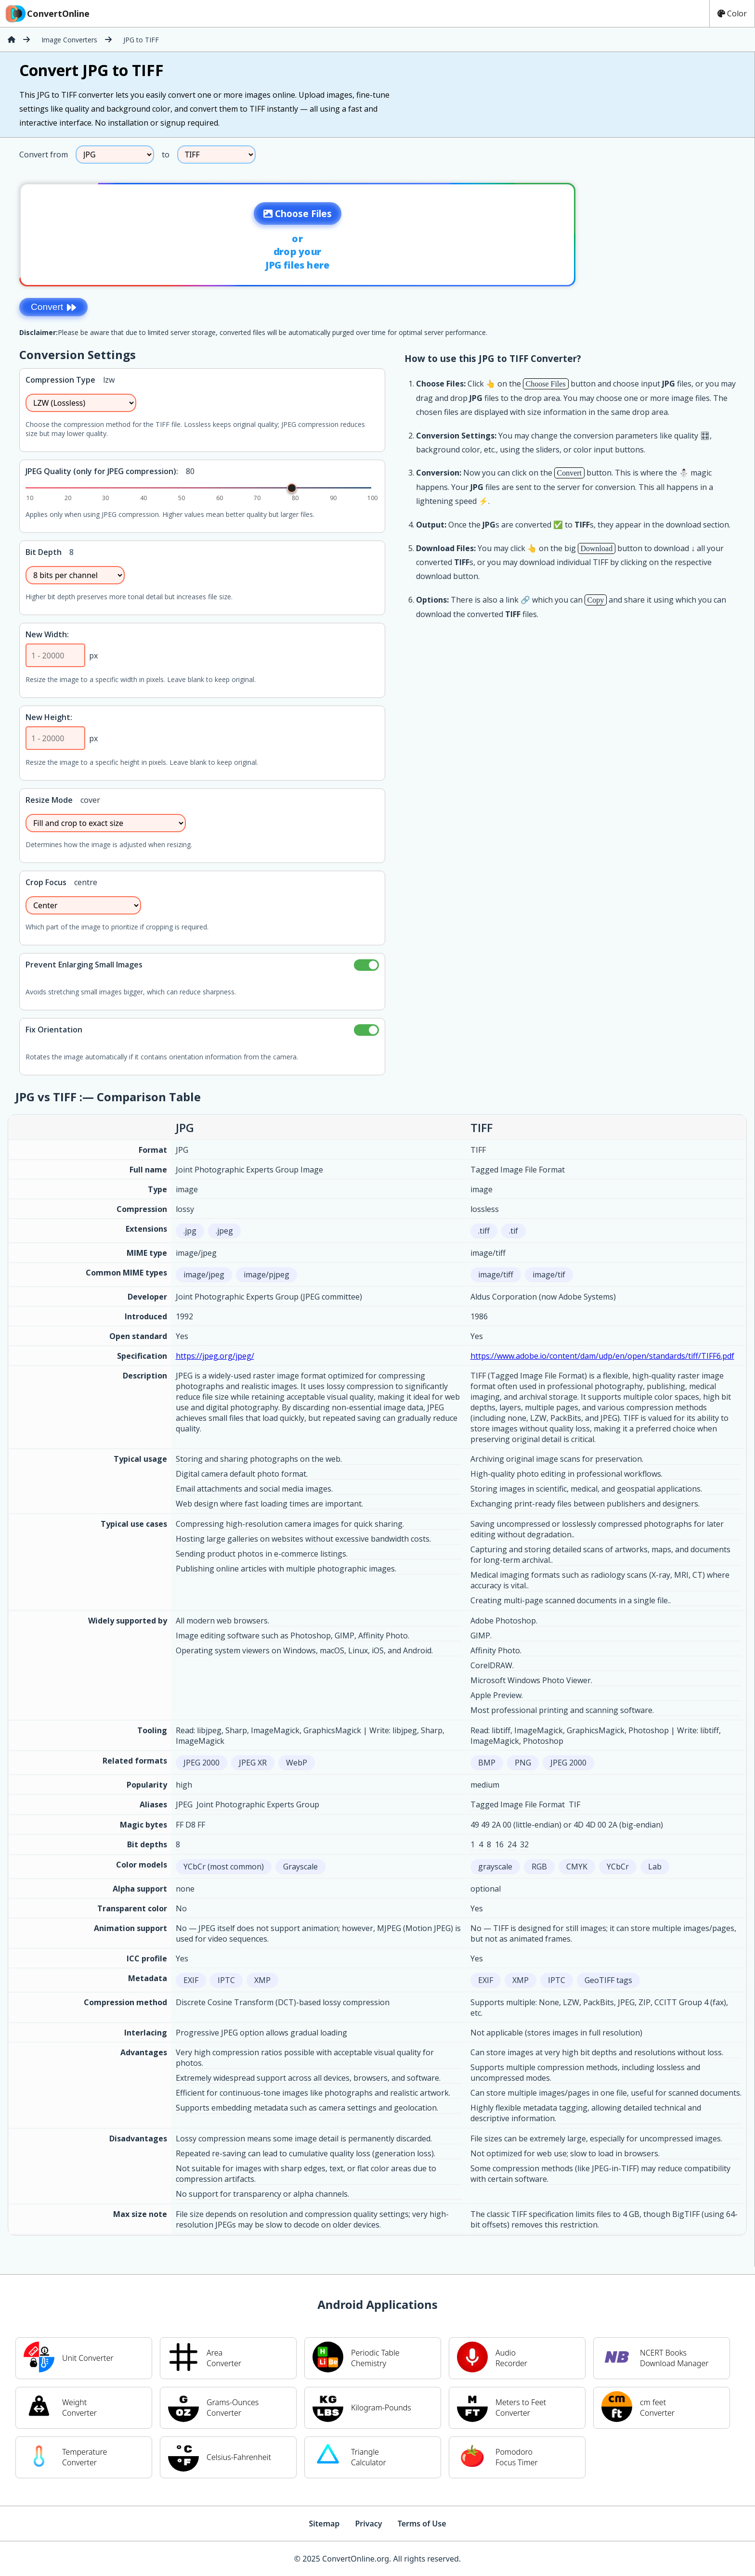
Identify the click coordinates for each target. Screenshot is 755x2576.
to (165, 154)
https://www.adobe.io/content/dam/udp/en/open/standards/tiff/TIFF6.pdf (602, 1356)
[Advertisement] (674, 231)
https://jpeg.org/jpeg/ (215, 1356)
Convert (53, 307)
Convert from (43, 154)
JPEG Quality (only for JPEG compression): (102, 471)
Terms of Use (422, 2523)
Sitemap (324, 2523)
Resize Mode (49, 800)
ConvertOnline (47, 13)
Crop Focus (46, 882)
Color (732, 13)
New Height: (49, 717)
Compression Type (60, 379)
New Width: (47, 634)
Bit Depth (44, 552)
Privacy (368, 2523)
